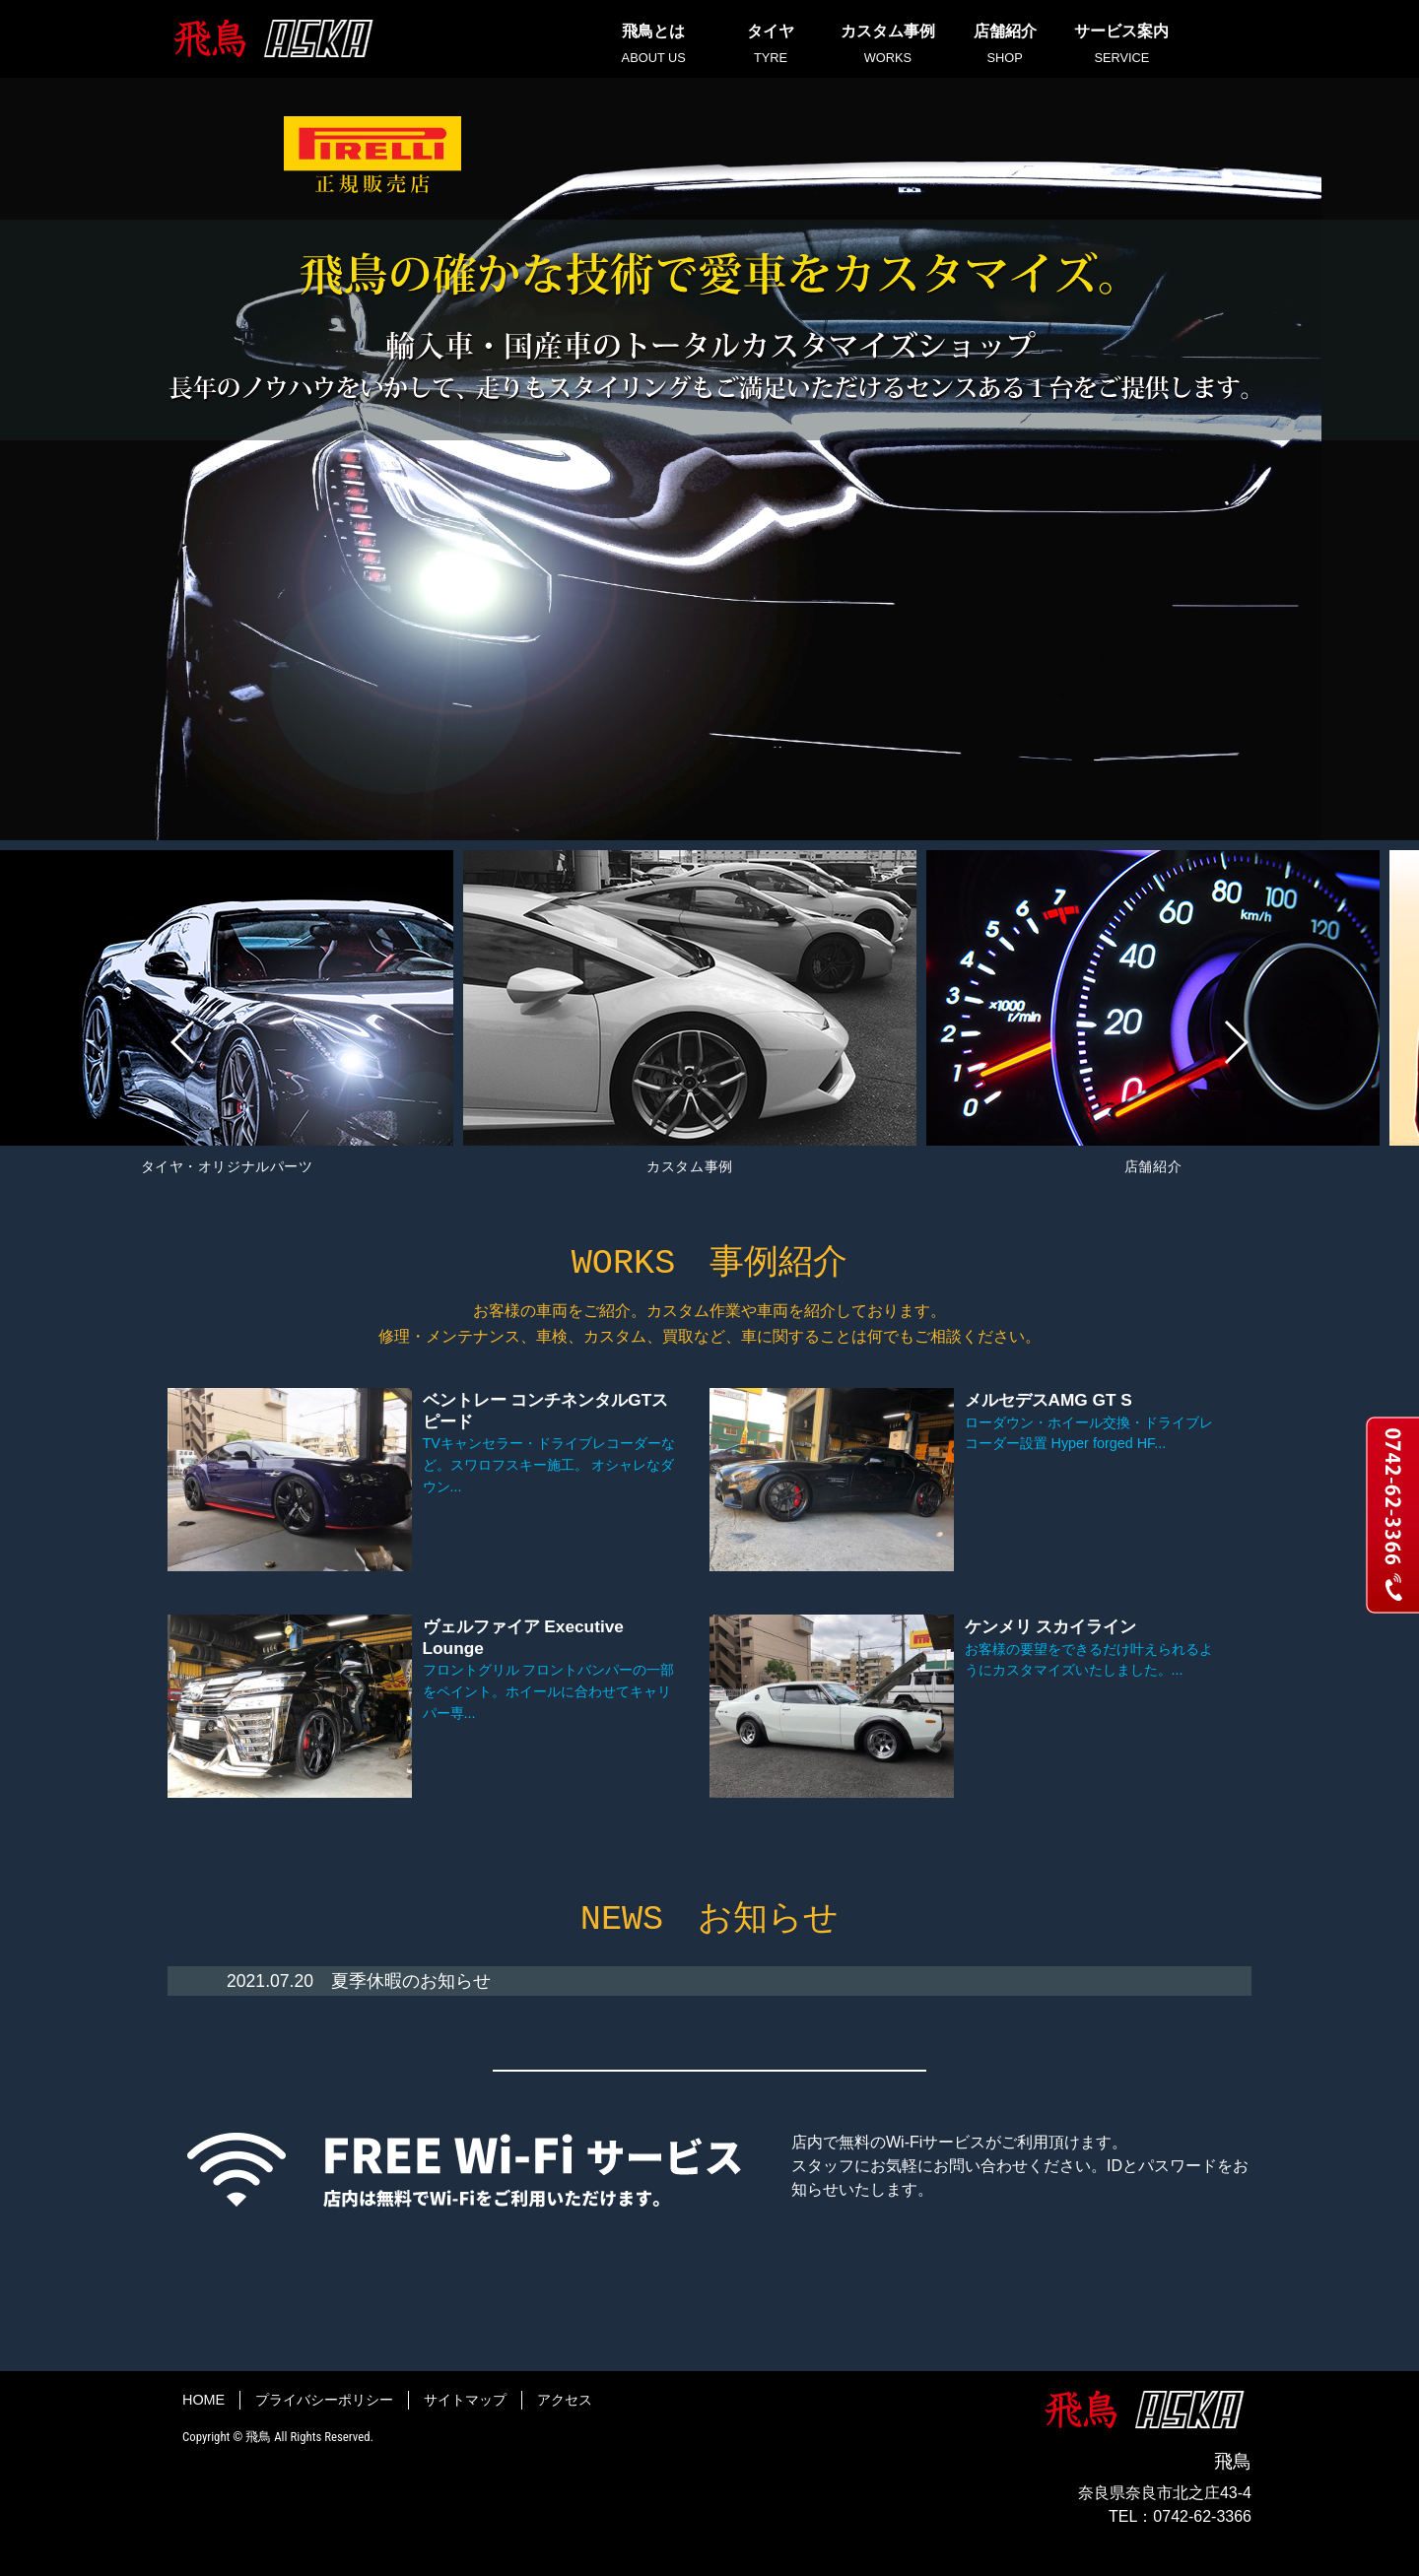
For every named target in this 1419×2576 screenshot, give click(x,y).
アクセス (564, 2398)
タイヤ (771, 45)
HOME (203, 2398)
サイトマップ (465, 2398)
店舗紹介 (1004, 45)
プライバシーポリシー (324, 2398)
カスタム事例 (887, 45)
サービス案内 (1122, 45)
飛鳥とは (653, 45)
